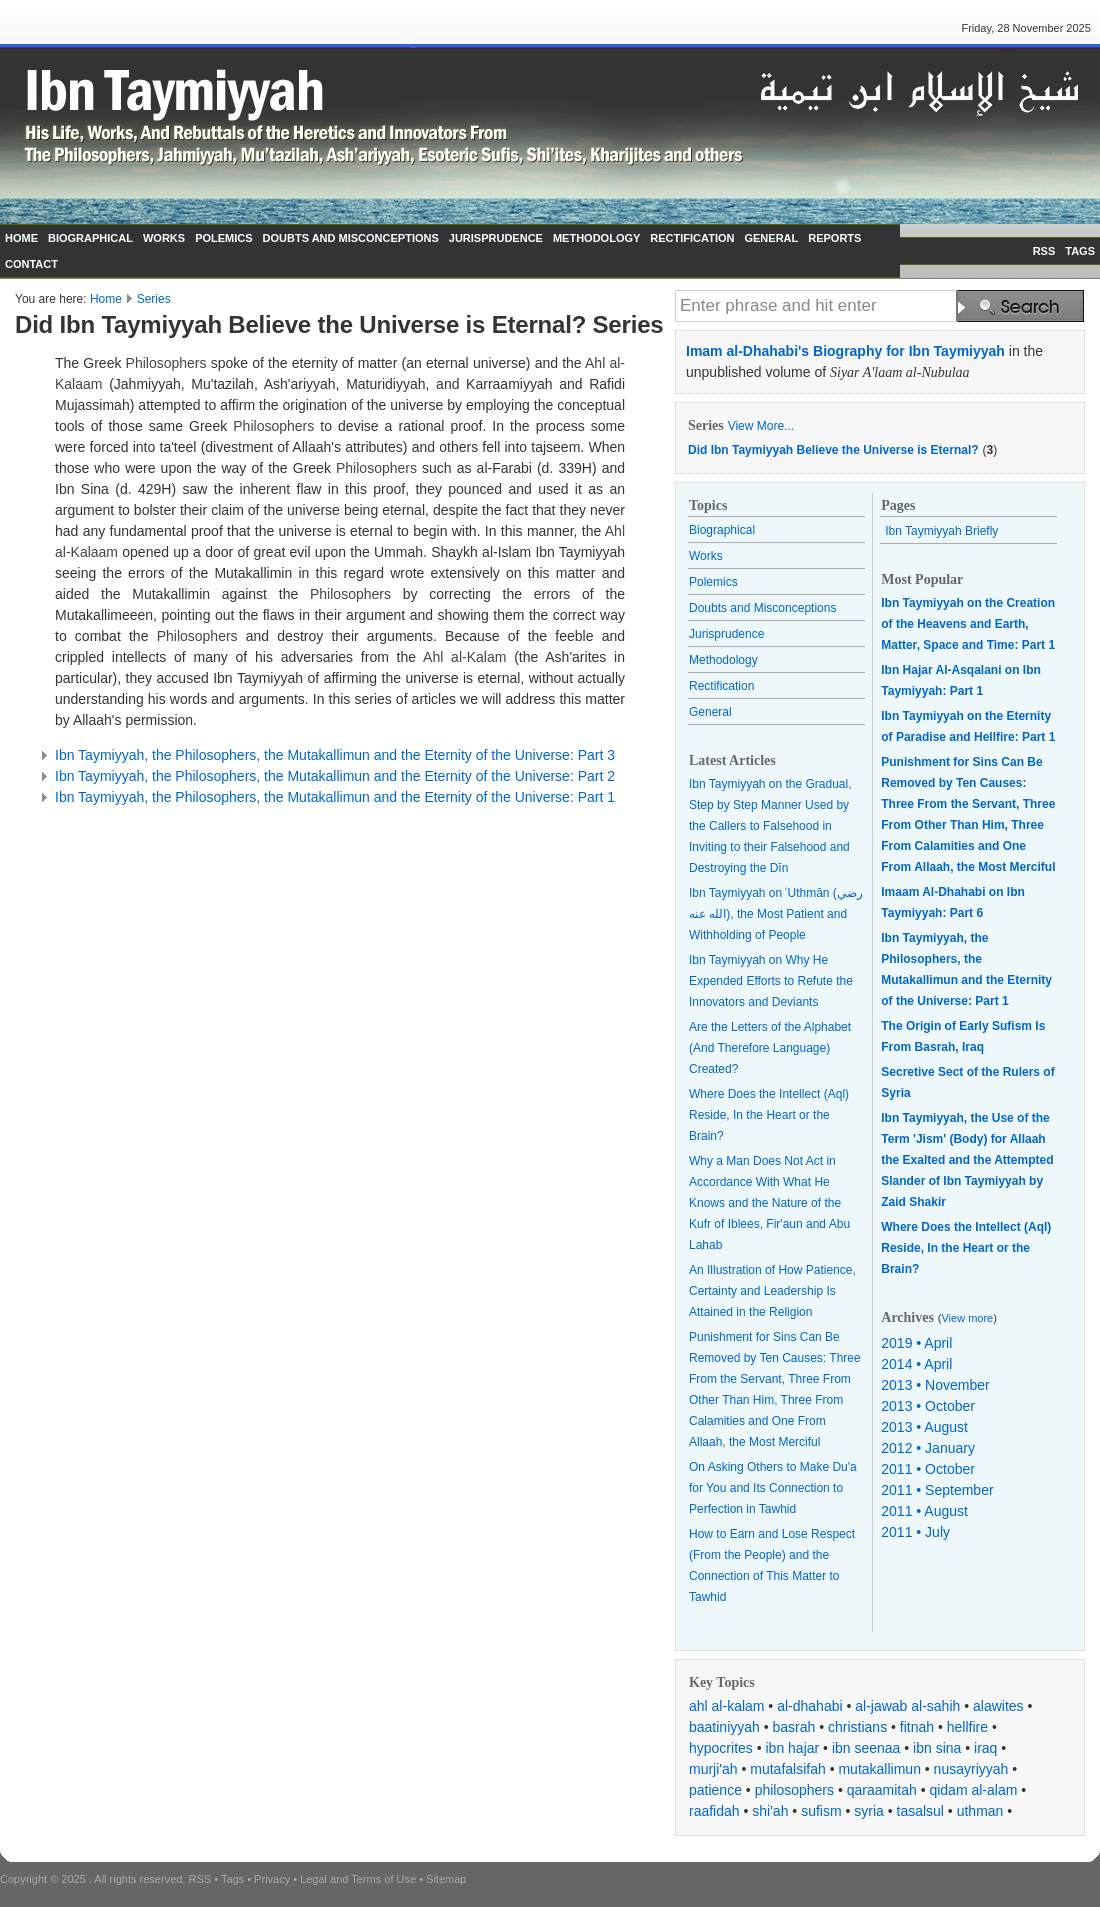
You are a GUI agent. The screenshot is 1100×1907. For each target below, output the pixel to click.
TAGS (1080, 251)
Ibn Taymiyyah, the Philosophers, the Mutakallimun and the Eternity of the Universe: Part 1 (335, 797)
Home (106, 299)
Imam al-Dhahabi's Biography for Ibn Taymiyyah (845, 351)
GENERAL (771, 238)
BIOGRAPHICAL (90, 238)
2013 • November (935, 1385)
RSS (1044, 251)
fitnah (917, 1727)
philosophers (794, 1790)
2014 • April (916, 1364)
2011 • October (928, 1469)
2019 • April (916, 1343)
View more (967, 1318)
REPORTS (834, 238)
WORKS (164, 238)
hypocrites (721, 1748)
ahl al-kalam (726, 1706)
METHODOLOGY (596, 238)
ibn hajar (793, 1748)
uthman (980, 1811)
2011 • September (937, 1490)
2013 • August (924, 1427)
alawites (998, 1706)
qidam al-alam (973, 1790)
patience (715, 1790)
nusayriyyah (971, 1769)
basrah (794, 1727)
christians (857, 1727)
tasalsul (920, 1811)
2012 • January (928, 1448)
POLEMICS (223, 238)
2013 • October (928, 1406)
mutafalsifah (787, 1769)
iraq (985, 1748)
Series (154, 299)
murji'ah (713, 1769)
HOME (21, 238)
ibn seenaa (866, 1748)
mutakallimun (879, 1769)
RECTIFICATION (692, 238)
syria (869, 1811)
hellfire (967, 1727)
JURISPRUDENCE (496, 238)
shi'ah (770, 1811)
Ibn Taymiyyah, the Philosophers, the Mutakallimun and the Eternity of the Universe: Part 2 (335, 776)
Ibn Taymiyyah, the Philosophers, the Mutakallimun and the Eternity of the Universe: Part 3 (335, 755)
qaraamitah (882, 1790)
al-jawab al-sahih (907, 1706)
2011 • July (915, 1532)
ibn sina (937, 1748)
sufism (821, 1811)
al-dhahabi (809, 1706)
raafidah (714, 1811)
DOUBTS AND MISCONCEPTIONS (351, 238)
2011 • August (924, 1511)
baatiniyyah (724, 1727)
